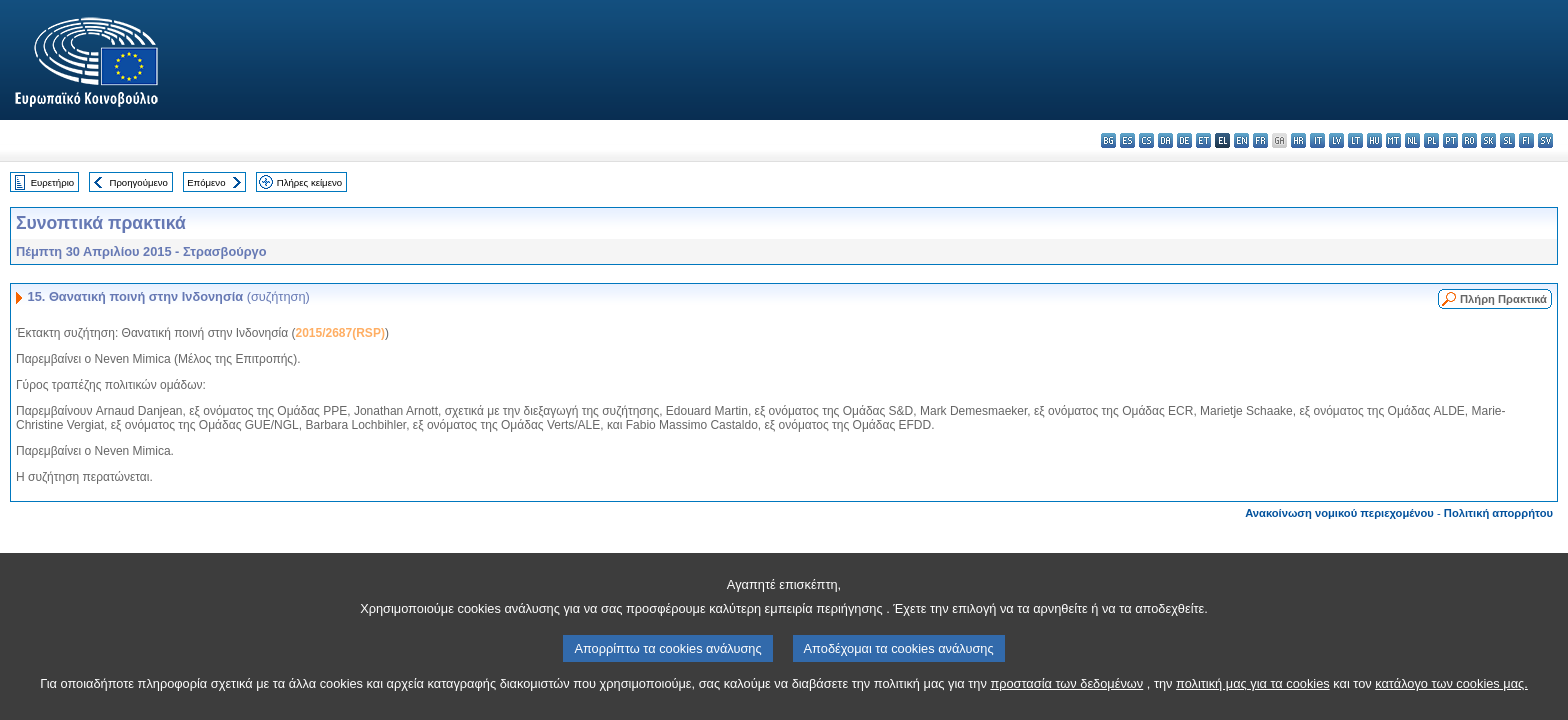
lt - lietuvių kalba (1355, 140)
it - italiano (1317, 140)
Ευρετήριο (52, 182)
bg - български (1108, 140)
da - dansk (1165, 140)
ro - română (1469, 140)
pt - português (1450, 140)
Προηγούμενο (138, 182)
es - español (1127, 140)
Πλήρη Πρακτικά (1503, 299)
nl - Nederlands (1412, 140)
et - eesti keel (1203, 140)
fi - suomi (1526, 140)
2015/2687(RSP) (339, 333)
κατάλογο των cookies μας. (1451, 698)
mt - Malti (1393, 140)
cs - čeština (1146, 140)
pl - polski (1431, 140)
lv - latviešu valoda (1336, 140)
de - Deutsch (1184, 140)
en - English (1241, 140)
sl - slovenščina (1507, 140)
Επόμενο (206, 182)
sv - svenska (1545, 140)
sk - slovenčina (1488, 140)
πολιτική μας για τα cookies (1253, 698)
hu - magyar (1374, 140)
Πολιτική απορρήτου (1498, 513)
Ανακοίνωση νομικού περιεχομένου (1339, 513)
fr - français (1260, 140)
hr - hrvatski (1298, 140)
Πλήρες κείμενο (309, 182)
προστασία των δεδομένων (1066, 698)
